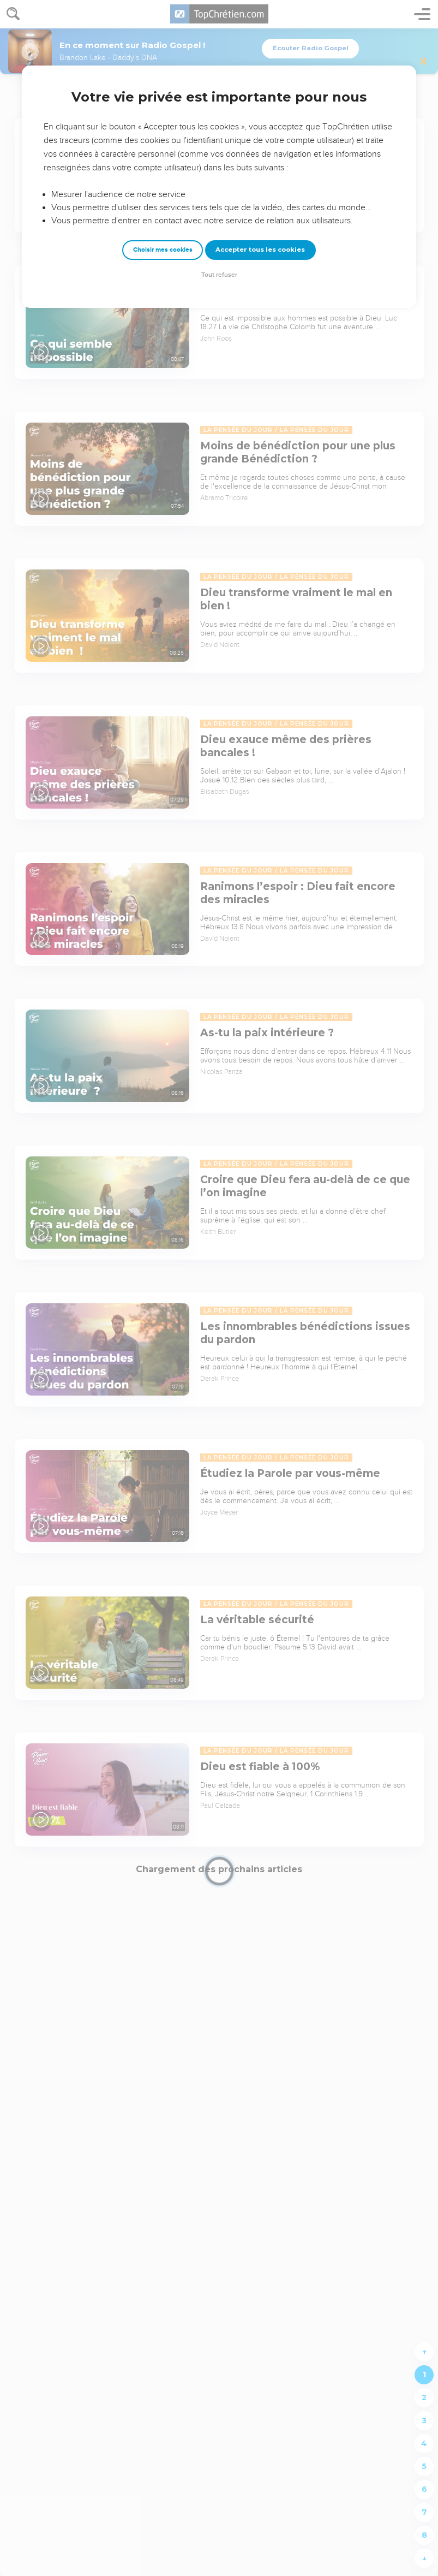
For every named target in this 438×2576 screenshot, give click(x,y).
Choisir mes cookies (163, 249)
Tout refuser (219, 274)
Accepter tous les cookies (260, 249)
